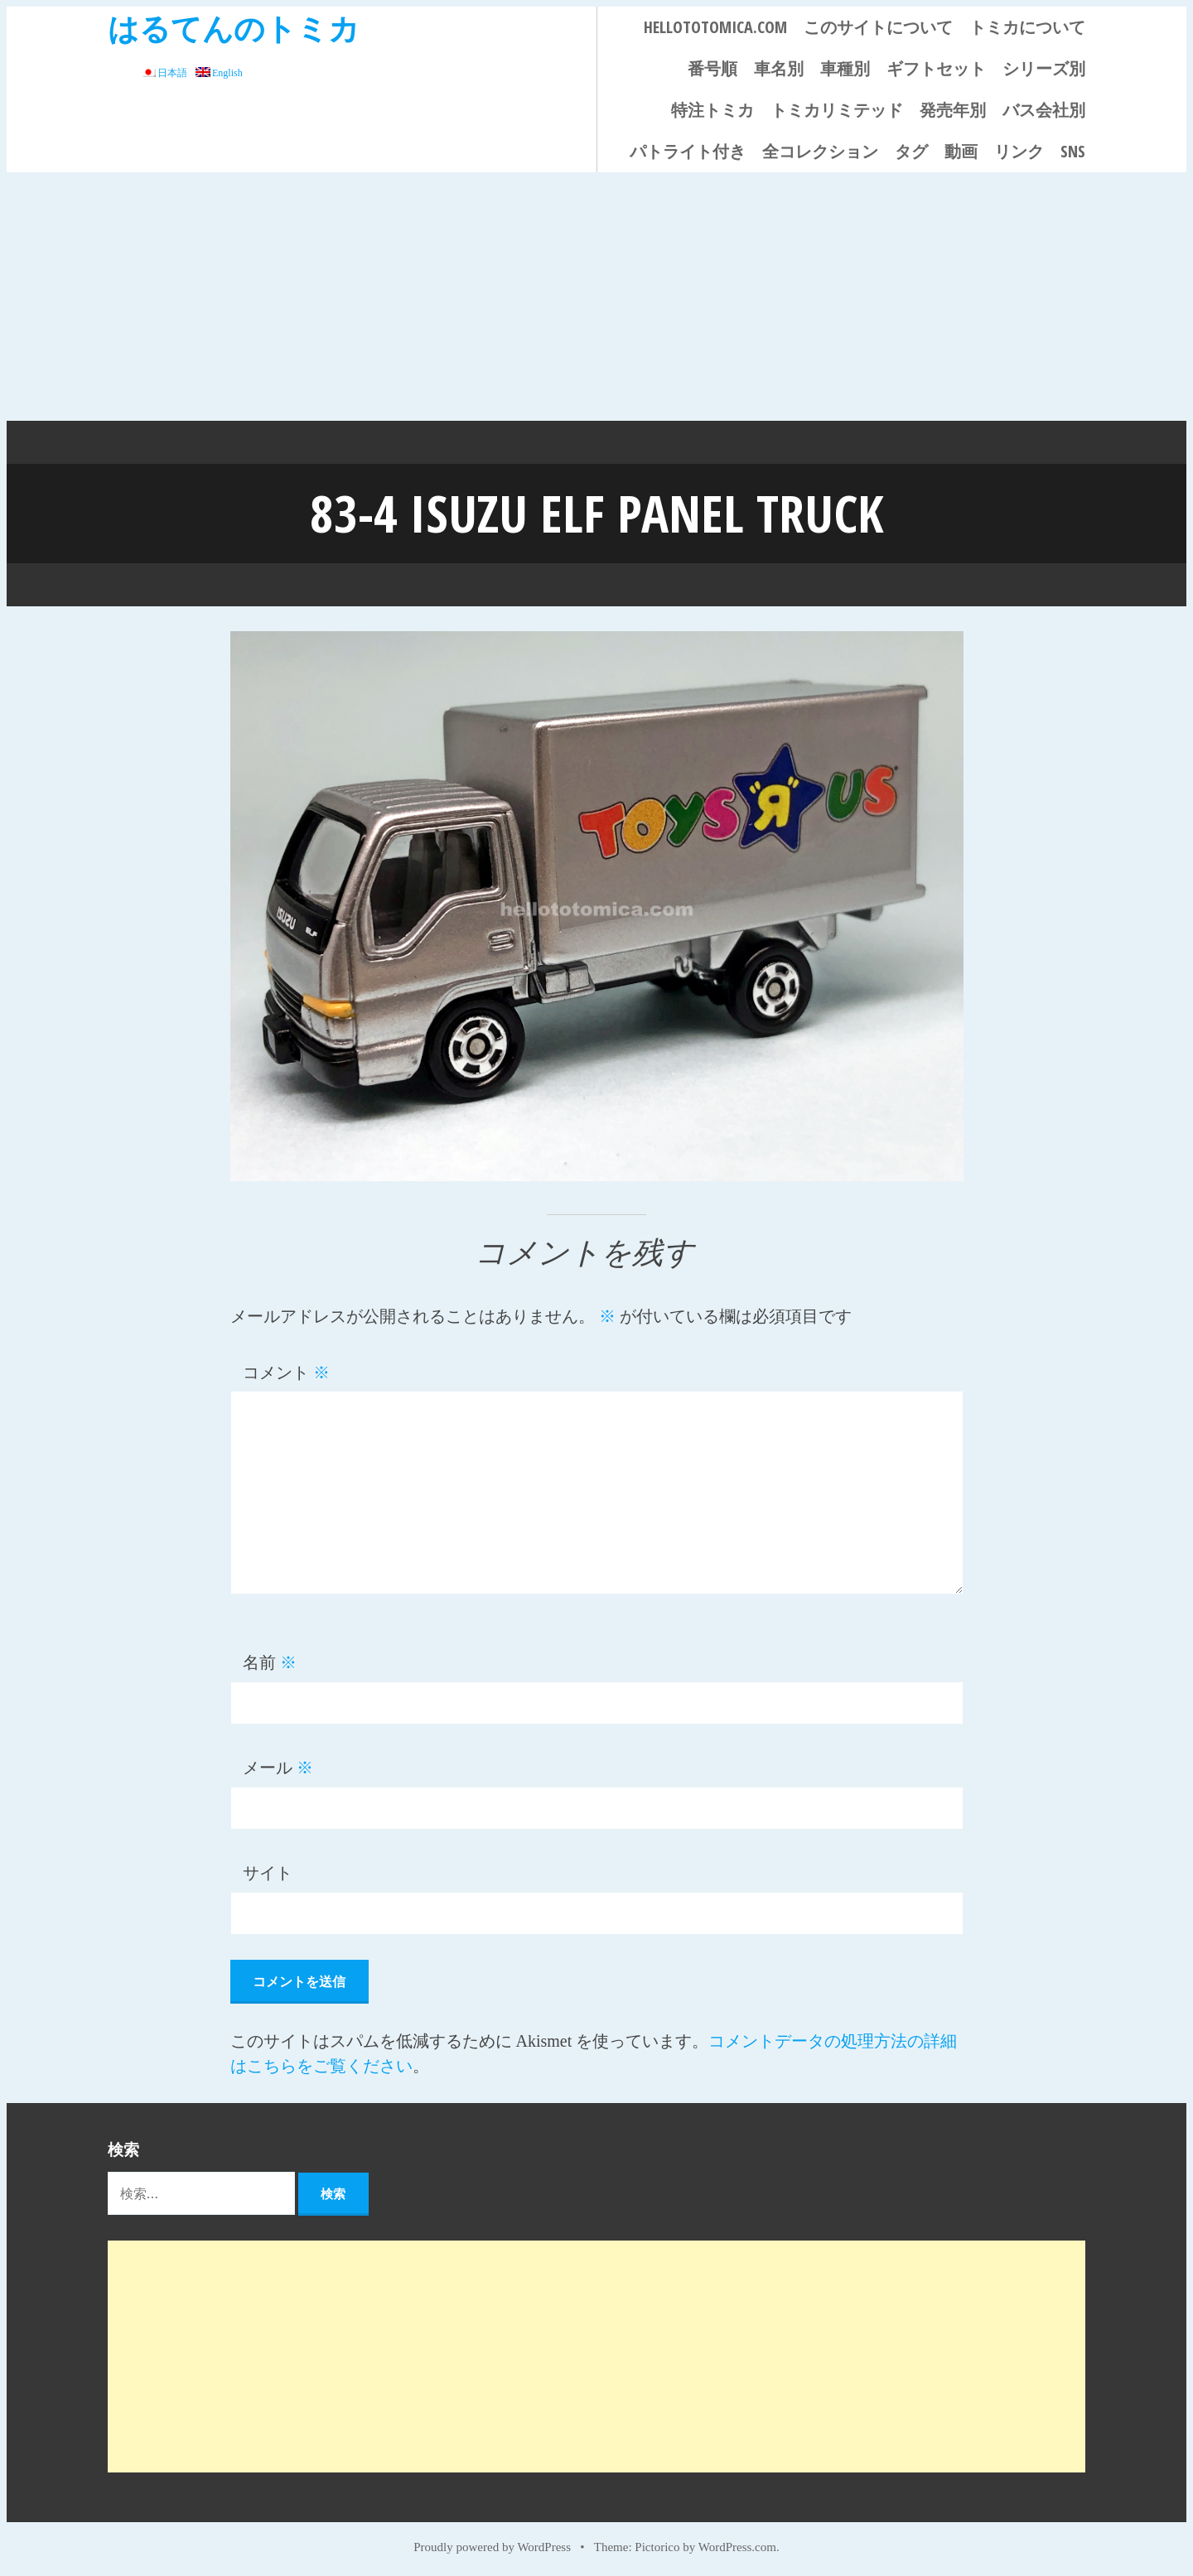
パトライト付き (688, 151)
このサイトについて (878, 27)
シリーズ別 (1043, 68)
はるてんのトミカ (234, 28)
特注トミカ (712, 110)
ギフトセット (936, 68)
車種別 (845, 68)
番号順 (712, 68)
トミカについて (1027, 27)
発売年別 (953, 110)
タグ (911, 151)
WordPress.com (737, 2544)
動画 (961, 151)
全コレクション (820, 151)
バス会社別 (1043, 110)
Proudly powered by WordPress (492, 2544)
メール (278, 1766)
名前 (270, 1661)
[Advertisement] (596, 296)
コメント (286, 1371)
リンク (1019, 151)
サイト (267, 1871)
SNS (1072, 151)
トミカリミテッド (836, 110)
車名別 (779, 68)
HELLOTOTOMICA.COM (715, 27)
